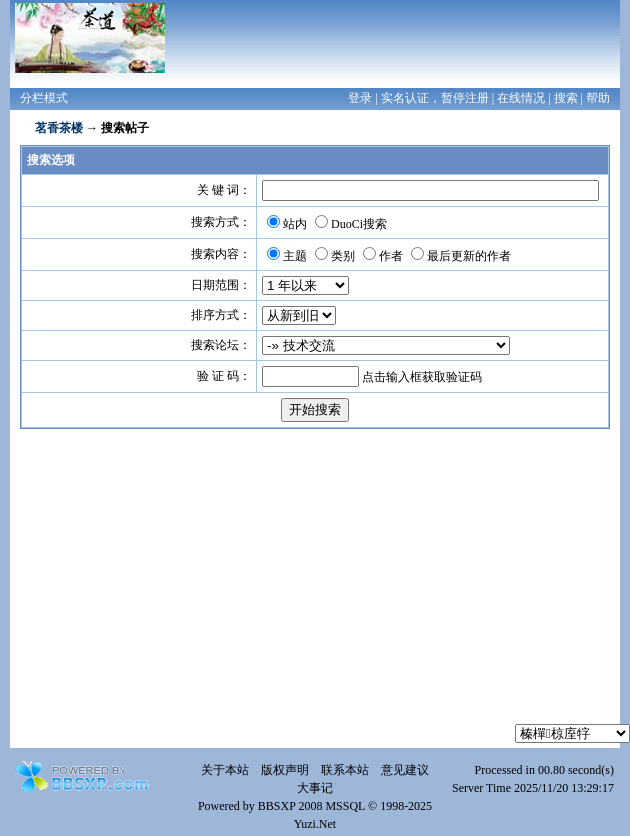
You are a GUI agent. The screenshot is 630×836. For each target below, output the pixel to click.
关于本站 (225, 770)
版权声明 (285, 770)
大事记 (315, 788)
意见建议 (405, 770)
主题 (295, 256)
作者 (391, 256)
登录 (360, 98)
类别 (343, 256)
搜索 (566, 98)
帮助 (598, 98)
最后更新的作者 (469, 256)
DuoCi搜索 (359, 224)
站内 (295, 224)
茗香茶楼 (59, 128)
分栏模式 (44, 98)
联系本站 (345, 770)
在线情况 (521, 98)
